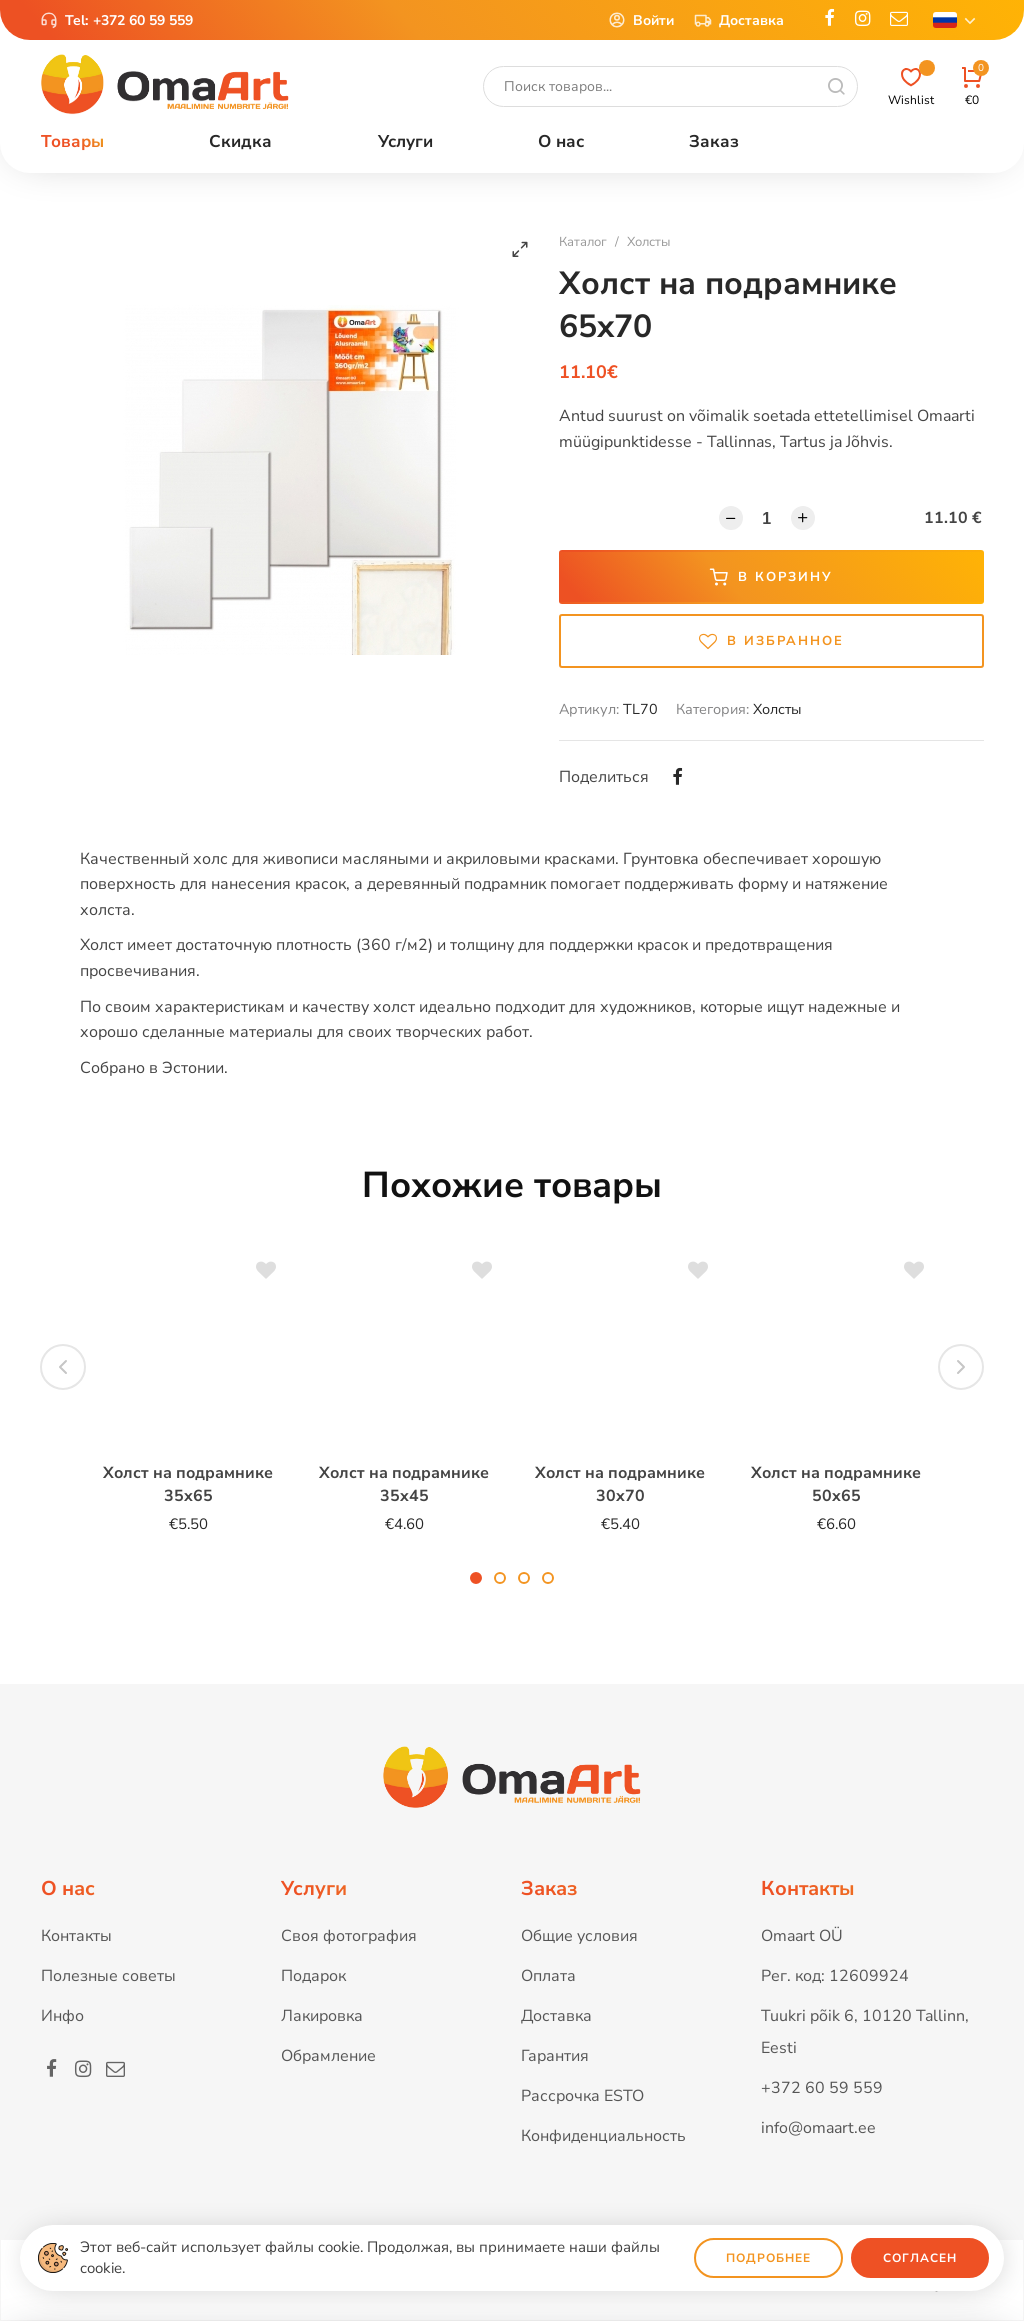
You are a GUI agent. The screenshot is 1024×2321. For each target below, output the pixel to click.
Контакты (76, 1936)
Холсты (648, 242)
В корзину (771, 577)
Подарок (313, 1976)
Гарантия (555, 2056)
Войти (641, 20)
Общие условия (579, 1936)
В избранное (771, 641)
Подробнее (768, 2258)
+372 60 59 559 (143, 20)
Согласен (920, 2258)
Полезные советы (108, 1976)
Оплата (548, 1976)
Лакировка (322, 2016)
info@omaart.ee (818, 2128)
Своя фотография (349, 1936)
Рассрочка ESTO (582, 2096)
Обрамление (328, 2056)
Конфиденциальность (603, 2136)
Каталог (583, 242)
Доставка (739, 20)
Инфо (62, 2016)
